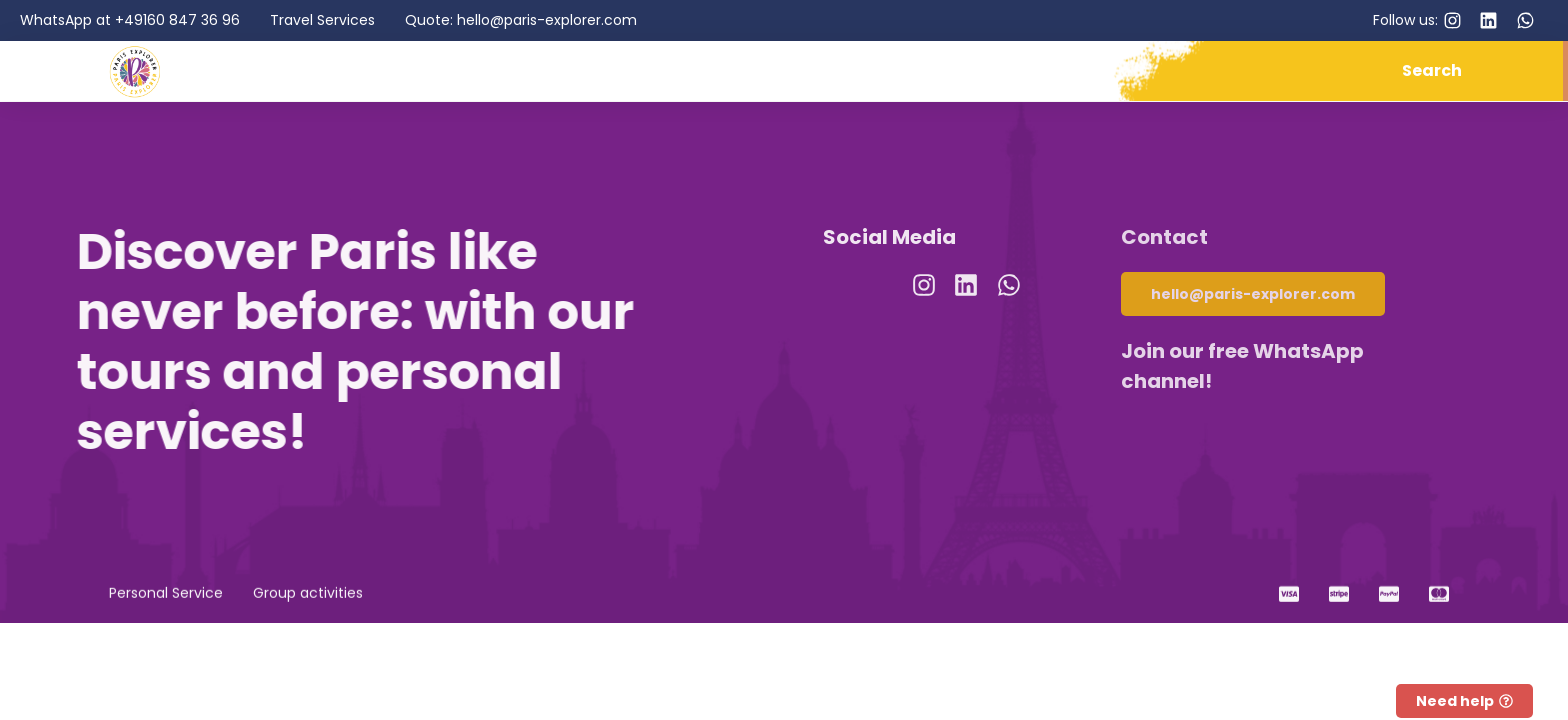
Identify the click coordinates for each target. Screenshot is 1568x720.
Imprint (681, 660)
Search (1432, 70)
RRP (901, 660)
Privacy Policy (775, 660)
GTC (857, 660)
